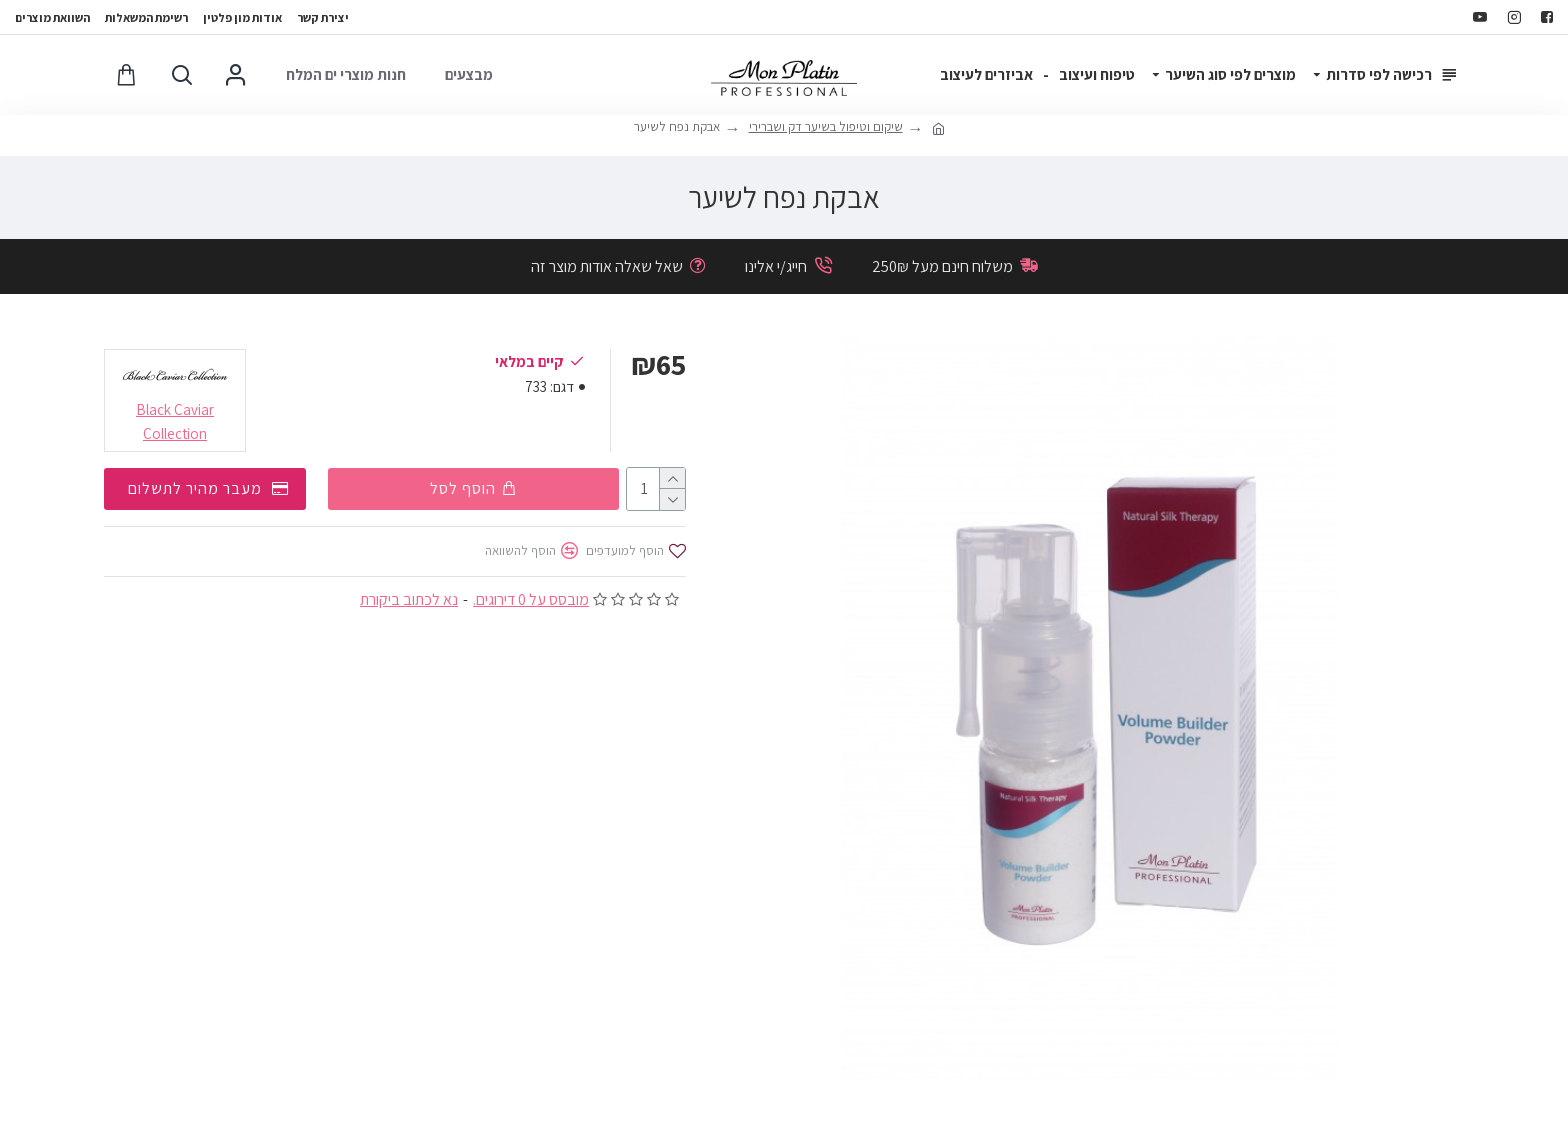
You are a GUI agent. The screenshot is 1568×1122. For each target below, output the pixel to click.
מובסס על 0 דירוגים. (531, 598)
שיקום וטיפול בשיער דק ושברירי (826, 126)
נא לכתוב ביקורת (409, 598)
